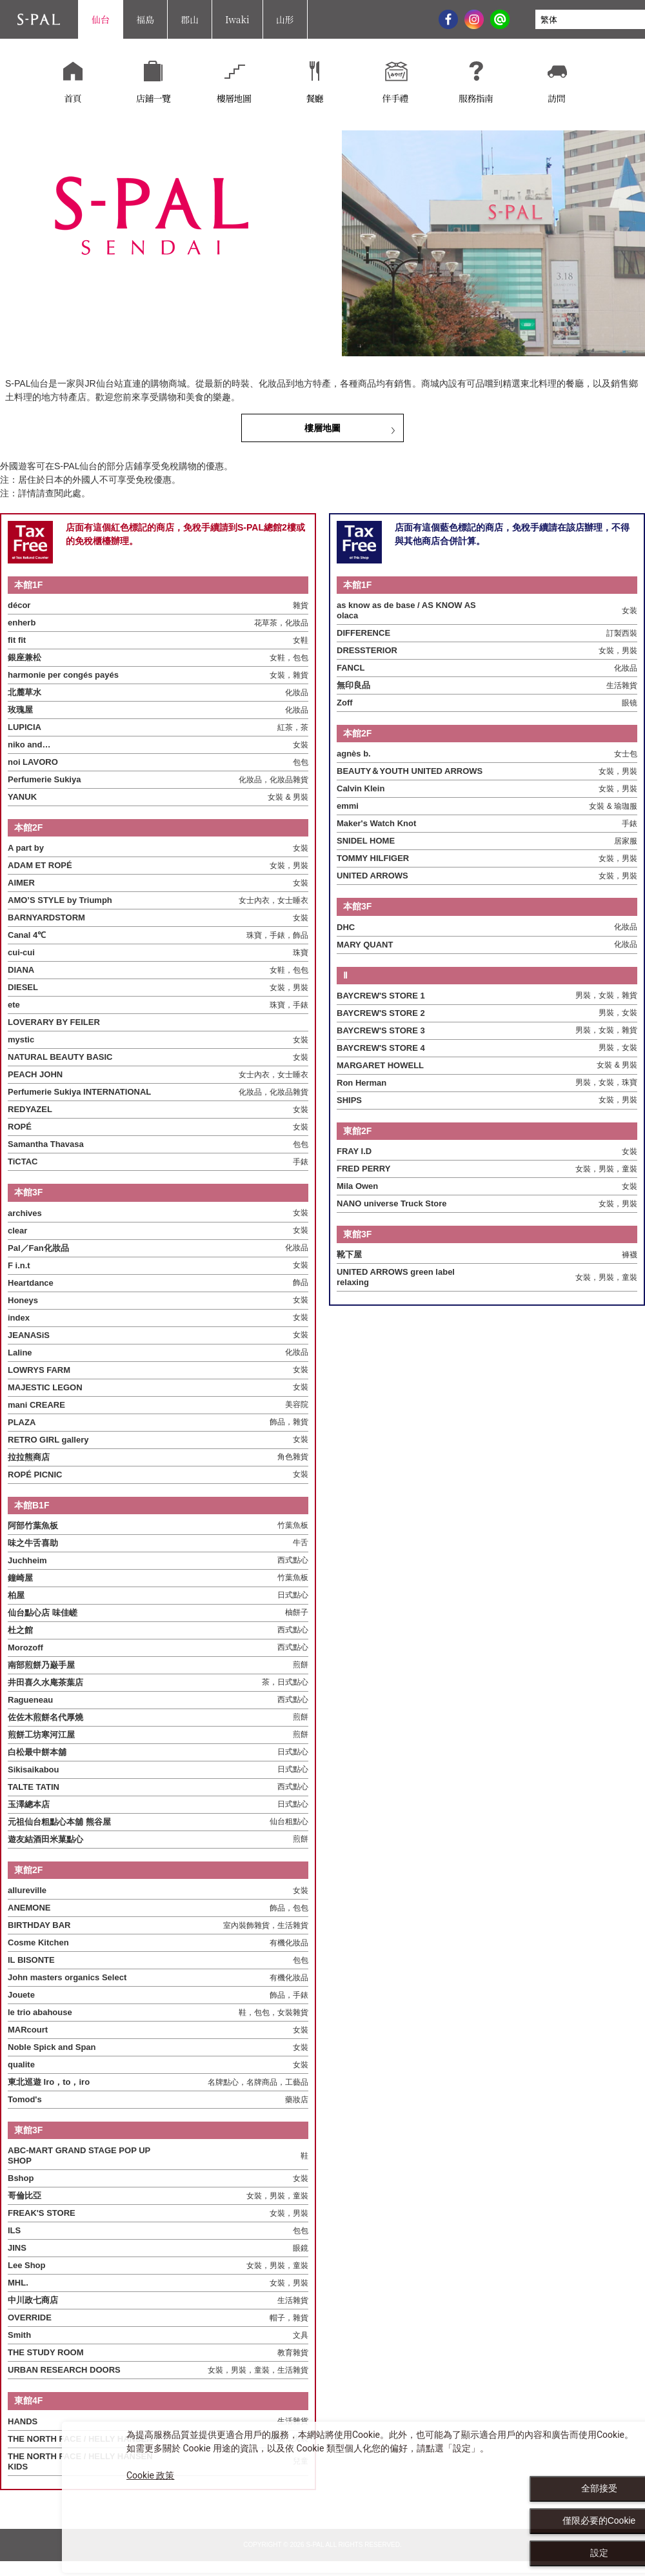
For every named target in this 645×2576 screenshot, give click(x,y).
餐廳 (314, 99)
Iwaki (237, 19)
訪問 (556, 99)
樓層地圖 (234, 99)
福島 (145, 19)
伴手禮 (395, 99)
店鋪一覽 (153, 99)
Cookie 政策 (150, 2475)
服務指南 (476, 99)
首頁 (72, 99)
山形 (285, 19)
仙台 (101, 19)
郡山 (190, 19)
